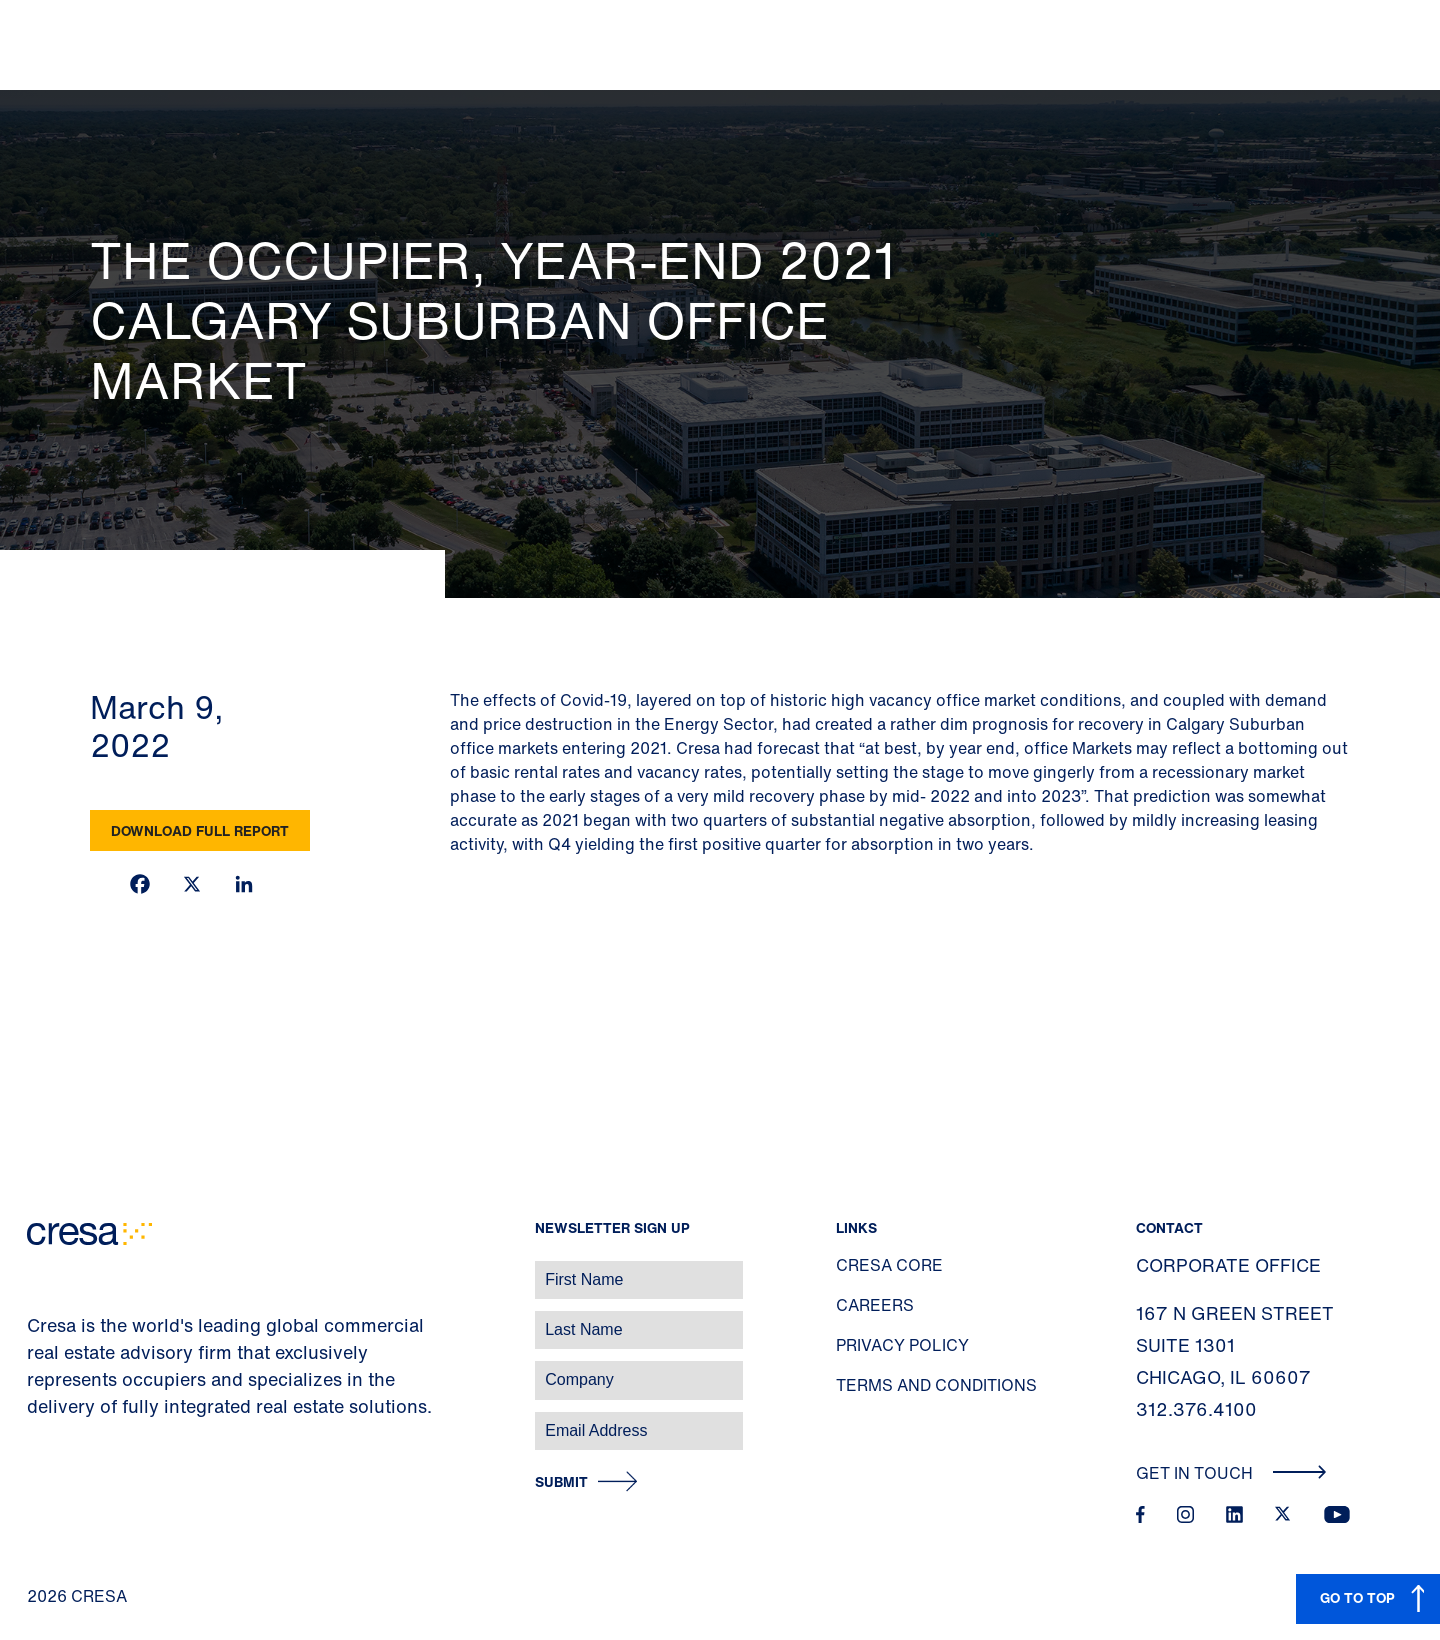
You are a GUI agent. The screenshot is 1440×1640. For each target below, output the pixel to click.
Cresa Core (889, 1265)
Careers (875, 1305)
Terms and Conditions (936, 1385)
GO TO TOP (1357, 1597)
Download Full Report (200, 830)
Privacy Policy (902, 1345)
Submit (561, 1482)
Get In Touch (1231, 1473)
